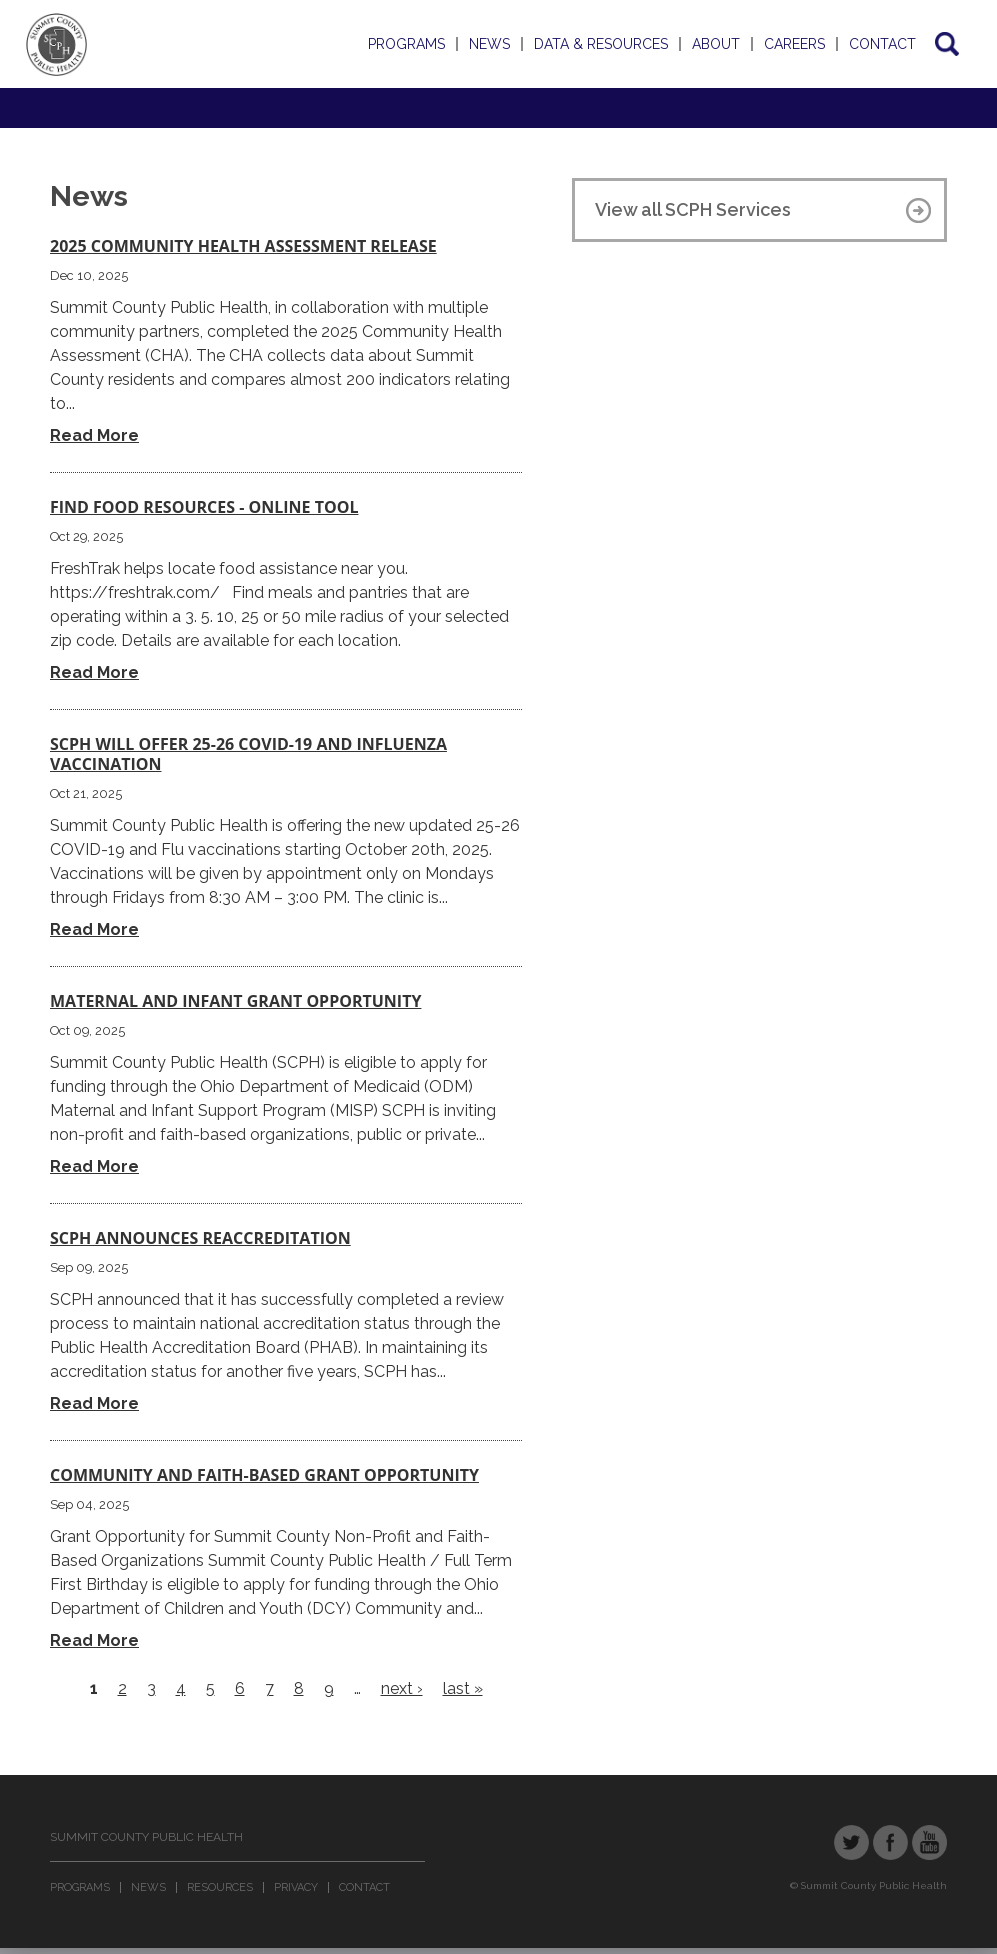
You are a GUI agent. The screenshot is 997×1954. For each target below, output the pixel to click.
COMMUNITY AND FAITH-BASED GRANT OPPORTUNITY (264, 1475)
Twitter (851, 1842)
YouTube (929, 1842)
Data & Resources (601, 44)
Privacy (296, 1887)
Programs (406, 44)
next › (402, 1688)
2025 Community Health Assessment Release (243, 246)
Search (945, 44)
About (716, 44)
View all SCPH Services (693, 209)
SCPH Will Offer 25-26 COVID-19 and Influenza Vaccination (248, 754)
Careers (794, 44)
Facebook (890, 1842)
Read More (94, 435)
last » (463, 1688)
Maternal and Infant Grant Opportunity (235, 1001)
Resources (220, 1887)
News (489, 44)
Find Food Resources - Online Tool (204, 507)
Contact (882, 44)
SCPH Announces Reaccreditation (200, 1238)
